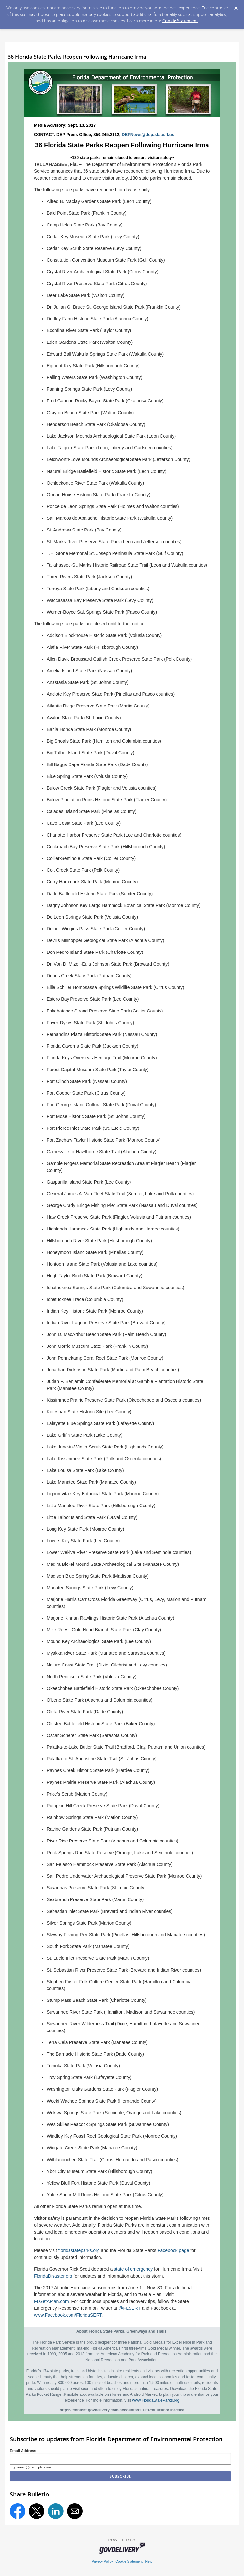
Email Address (23, 2450)
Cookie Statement (180, 20)
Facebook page (173, 2250)
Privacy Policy (102, 2561)
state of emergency (133, 2269)
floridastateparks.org (79, 2250)
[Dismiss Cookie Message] (236, 6)
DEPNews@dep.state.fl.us (148, 134)
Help (148, 2561)
